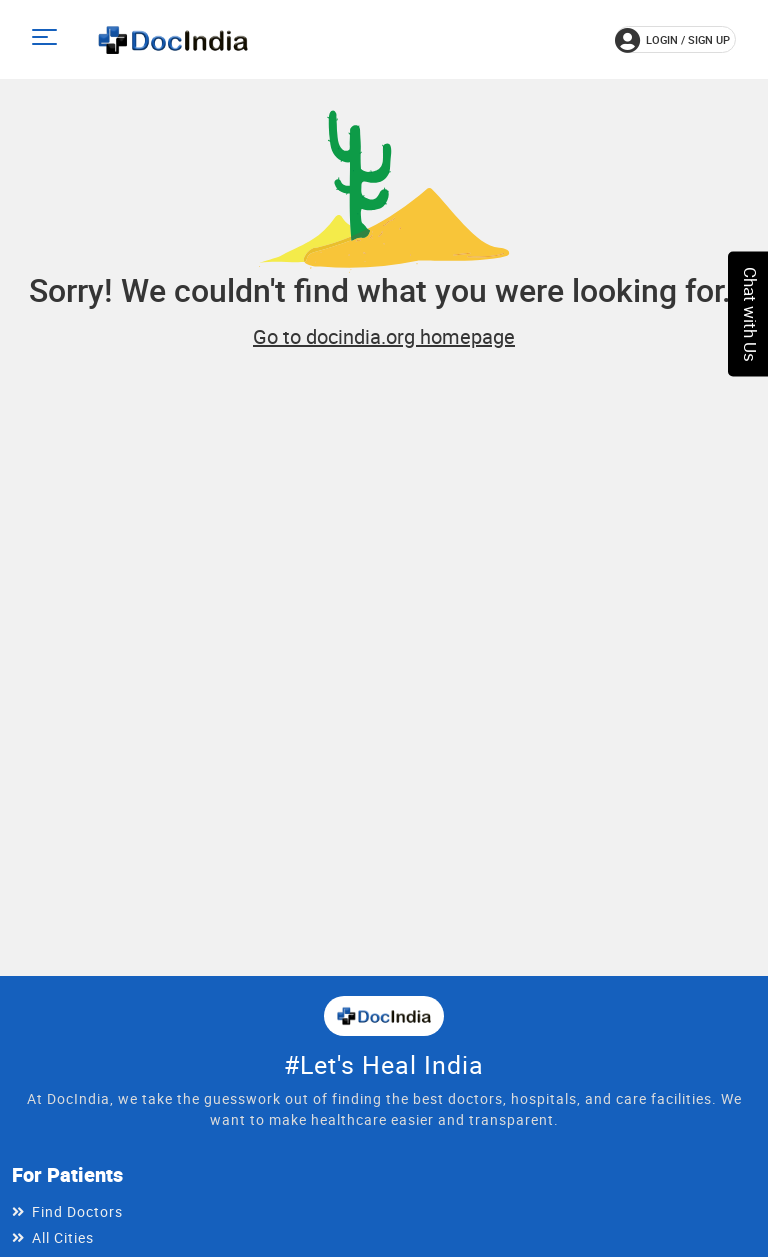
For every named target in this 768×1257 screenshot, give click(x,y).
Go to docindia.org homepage (384, 336)
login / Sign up (672, 40)
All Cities (63, 1237)
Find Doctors (77, 1211)
